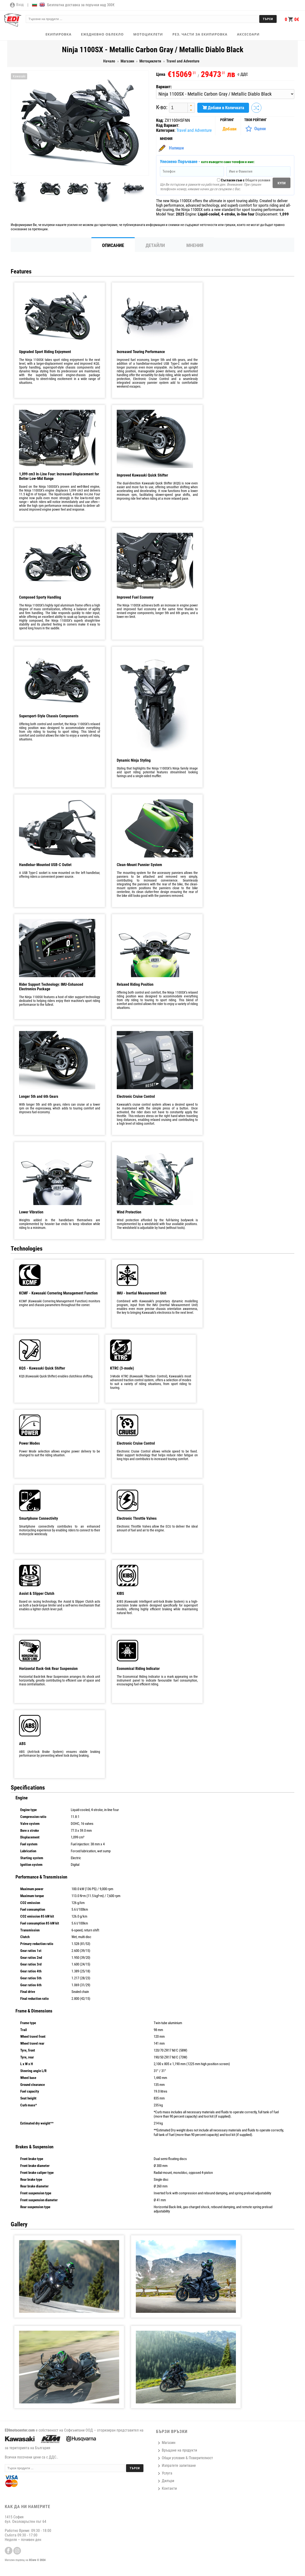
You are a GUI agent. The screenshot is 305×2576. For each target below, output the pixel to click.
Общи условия (170, 2458)
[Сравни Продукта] (256, 108)
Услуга (164, 2473)
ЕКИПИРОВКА (58, 34)
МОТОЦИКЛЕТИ (148, 34)
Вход (17, 5)
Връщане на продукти (176, 2450)
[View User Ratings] (230, 129)
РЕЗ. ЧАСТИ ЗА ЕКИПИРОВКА (200, 34)
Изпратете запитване (176, 2465)
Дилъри (165, 2481)
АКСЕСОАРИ (248, 34)
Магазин (165, 2442)
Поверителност (201, 2458)
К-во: (162, 107)
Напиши (176, 148)
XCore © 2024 (37, 2560)
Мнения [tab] (194, 245)
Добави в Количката (223, 107)
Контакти (166, 2488)
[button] (191, 105)
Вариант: (164, 86)
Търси (268, 19)
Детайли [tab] (155, 245)
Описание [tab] (113, 245)
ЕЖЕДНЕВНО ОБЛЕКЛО (102, 34)
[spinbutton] (178, 108)
